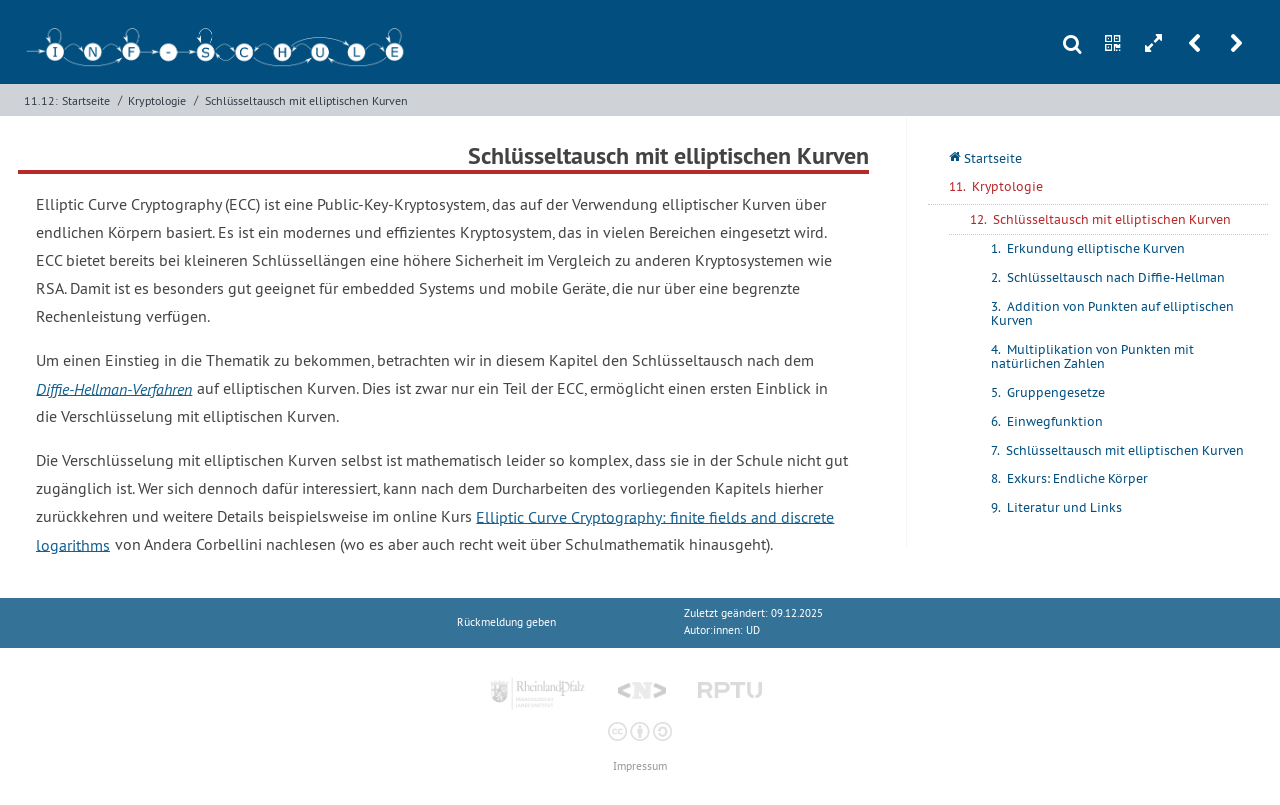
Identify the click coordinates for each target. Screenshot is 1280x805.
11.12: (41, 100)
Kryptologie (157, 100)
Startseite (86, 100)
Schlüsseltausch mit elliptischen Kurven (306, 100)
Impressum (640, 766)
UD (753, 630)
